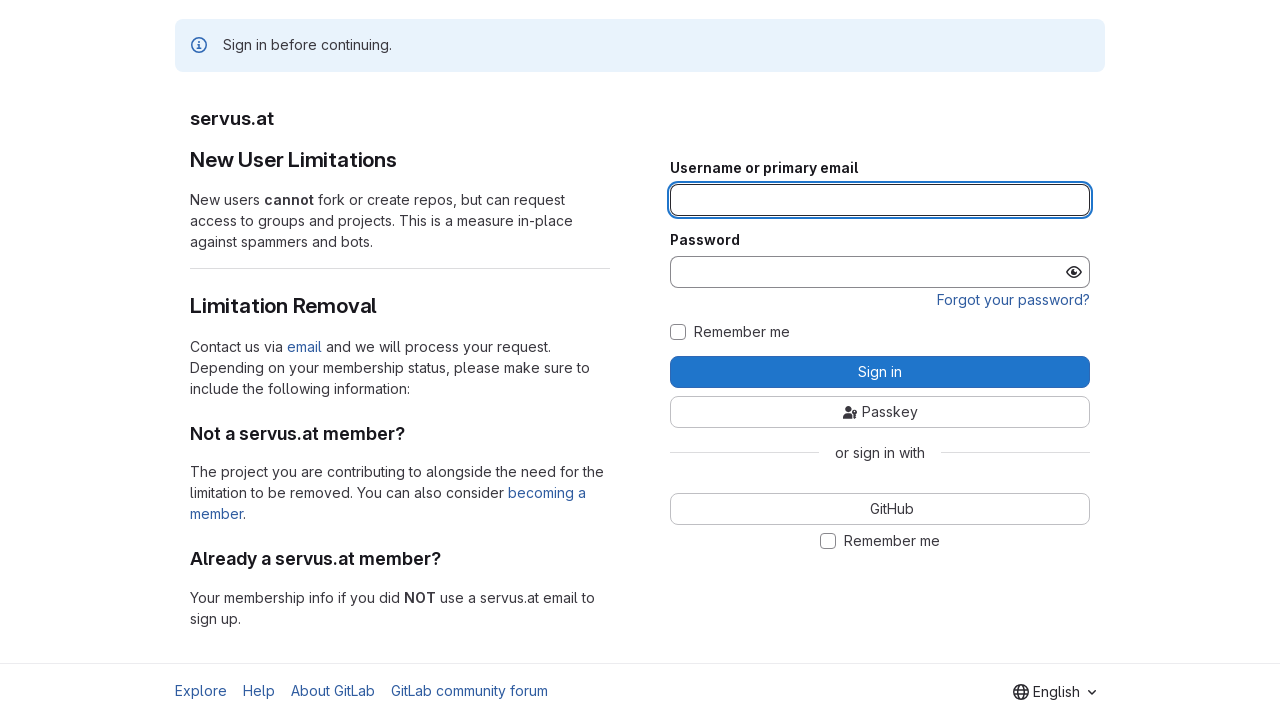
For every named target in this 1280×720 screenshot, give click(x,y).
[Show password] (1074, 272)
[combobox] (1054, 692)
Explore (201, 690)
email (304, 346)
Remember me (742, 332)
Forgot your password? (1013, 299)
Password (705, 240)
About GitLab (333, 690)
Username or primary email (764, 168)
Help (259, 690)
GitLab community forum (469, 690)
